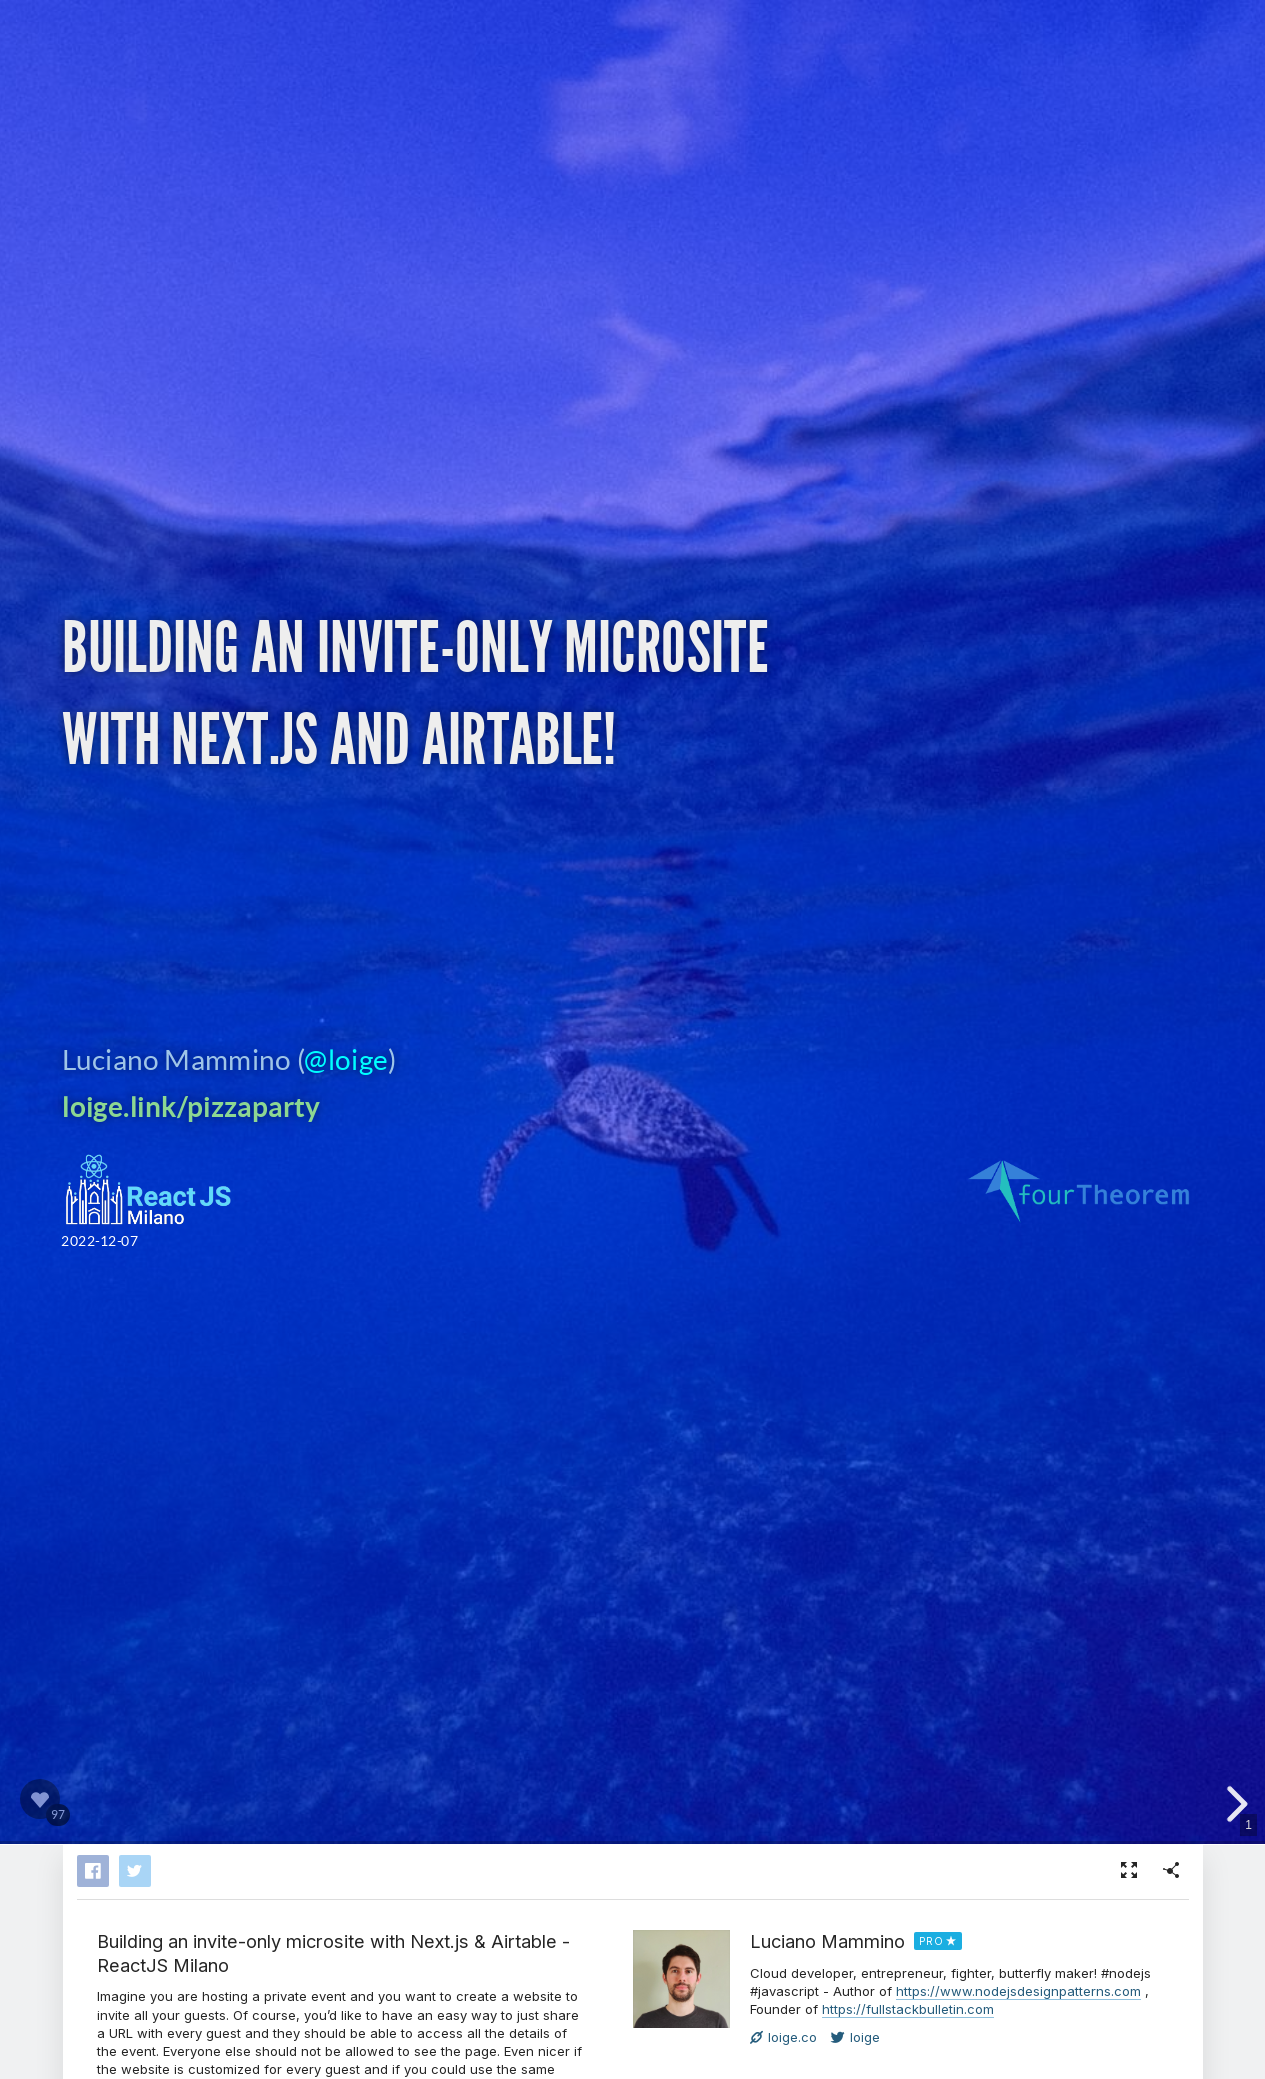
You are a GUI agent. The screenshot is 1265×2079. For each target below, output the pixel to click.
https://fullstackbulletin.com (908, 2009)
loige (855, 2037)
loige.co (783, 2037)
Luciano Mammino (827, 1941)
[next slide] (1234, 1804)
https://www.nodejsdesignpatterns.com (1018, 1991)
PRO (931, 1941)
